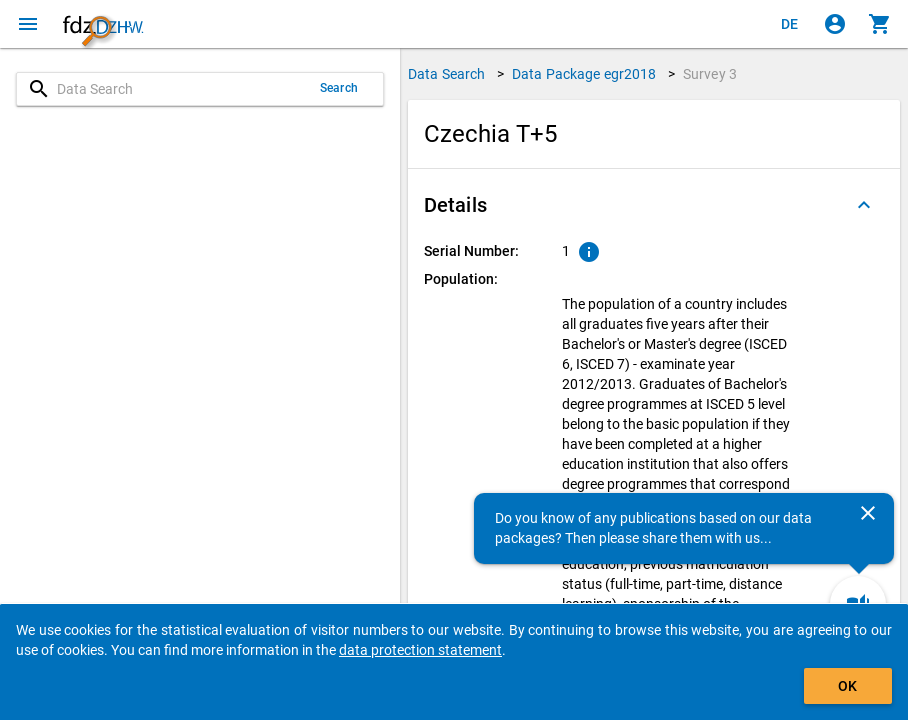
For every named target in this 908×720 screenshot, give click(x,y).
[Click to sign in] (835, 24)
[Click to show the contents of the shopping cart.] (880, 24)
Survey (710, 74)
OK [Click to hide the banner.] (847, 686)
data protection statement (420, 650)
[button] (654, 205)
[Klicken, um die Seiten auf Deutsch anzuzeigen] (790, 24)
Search (339, 88)
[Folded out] (864, 205)
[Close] (868, 513)
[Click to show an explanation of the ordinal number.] (589, 252)
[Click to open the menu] (28, 24)
